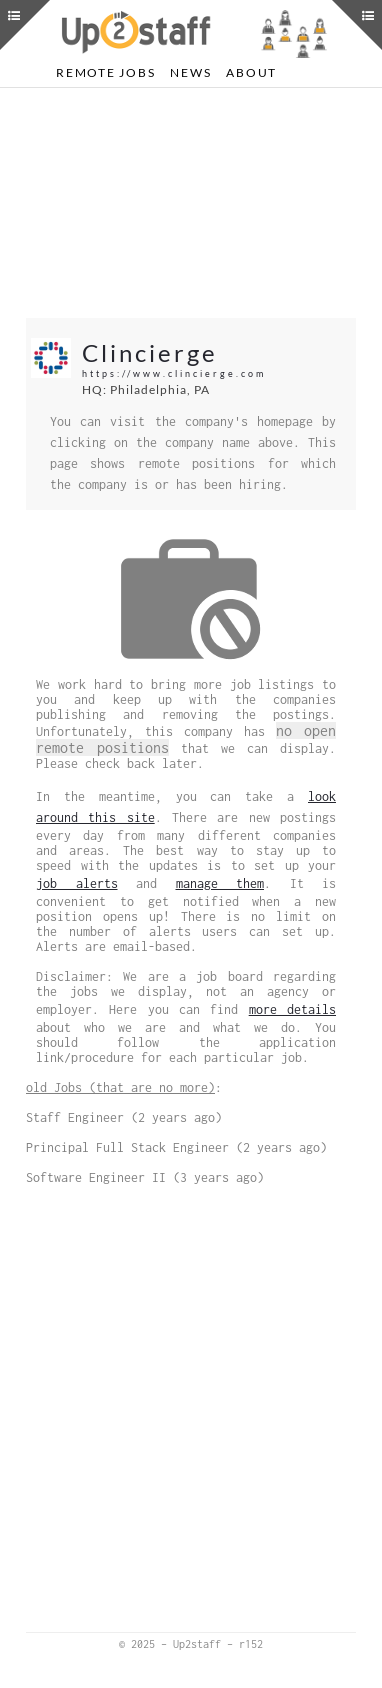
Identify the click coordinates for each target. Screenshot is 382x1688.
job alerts (77, 883)
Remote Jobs (105, 72)
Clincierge (150, 352)
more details (292, 1009)
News (190, 72)
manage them (220, 883)
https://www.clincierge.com (174, 373)
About (251, 72)
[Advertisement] (191, 203)
